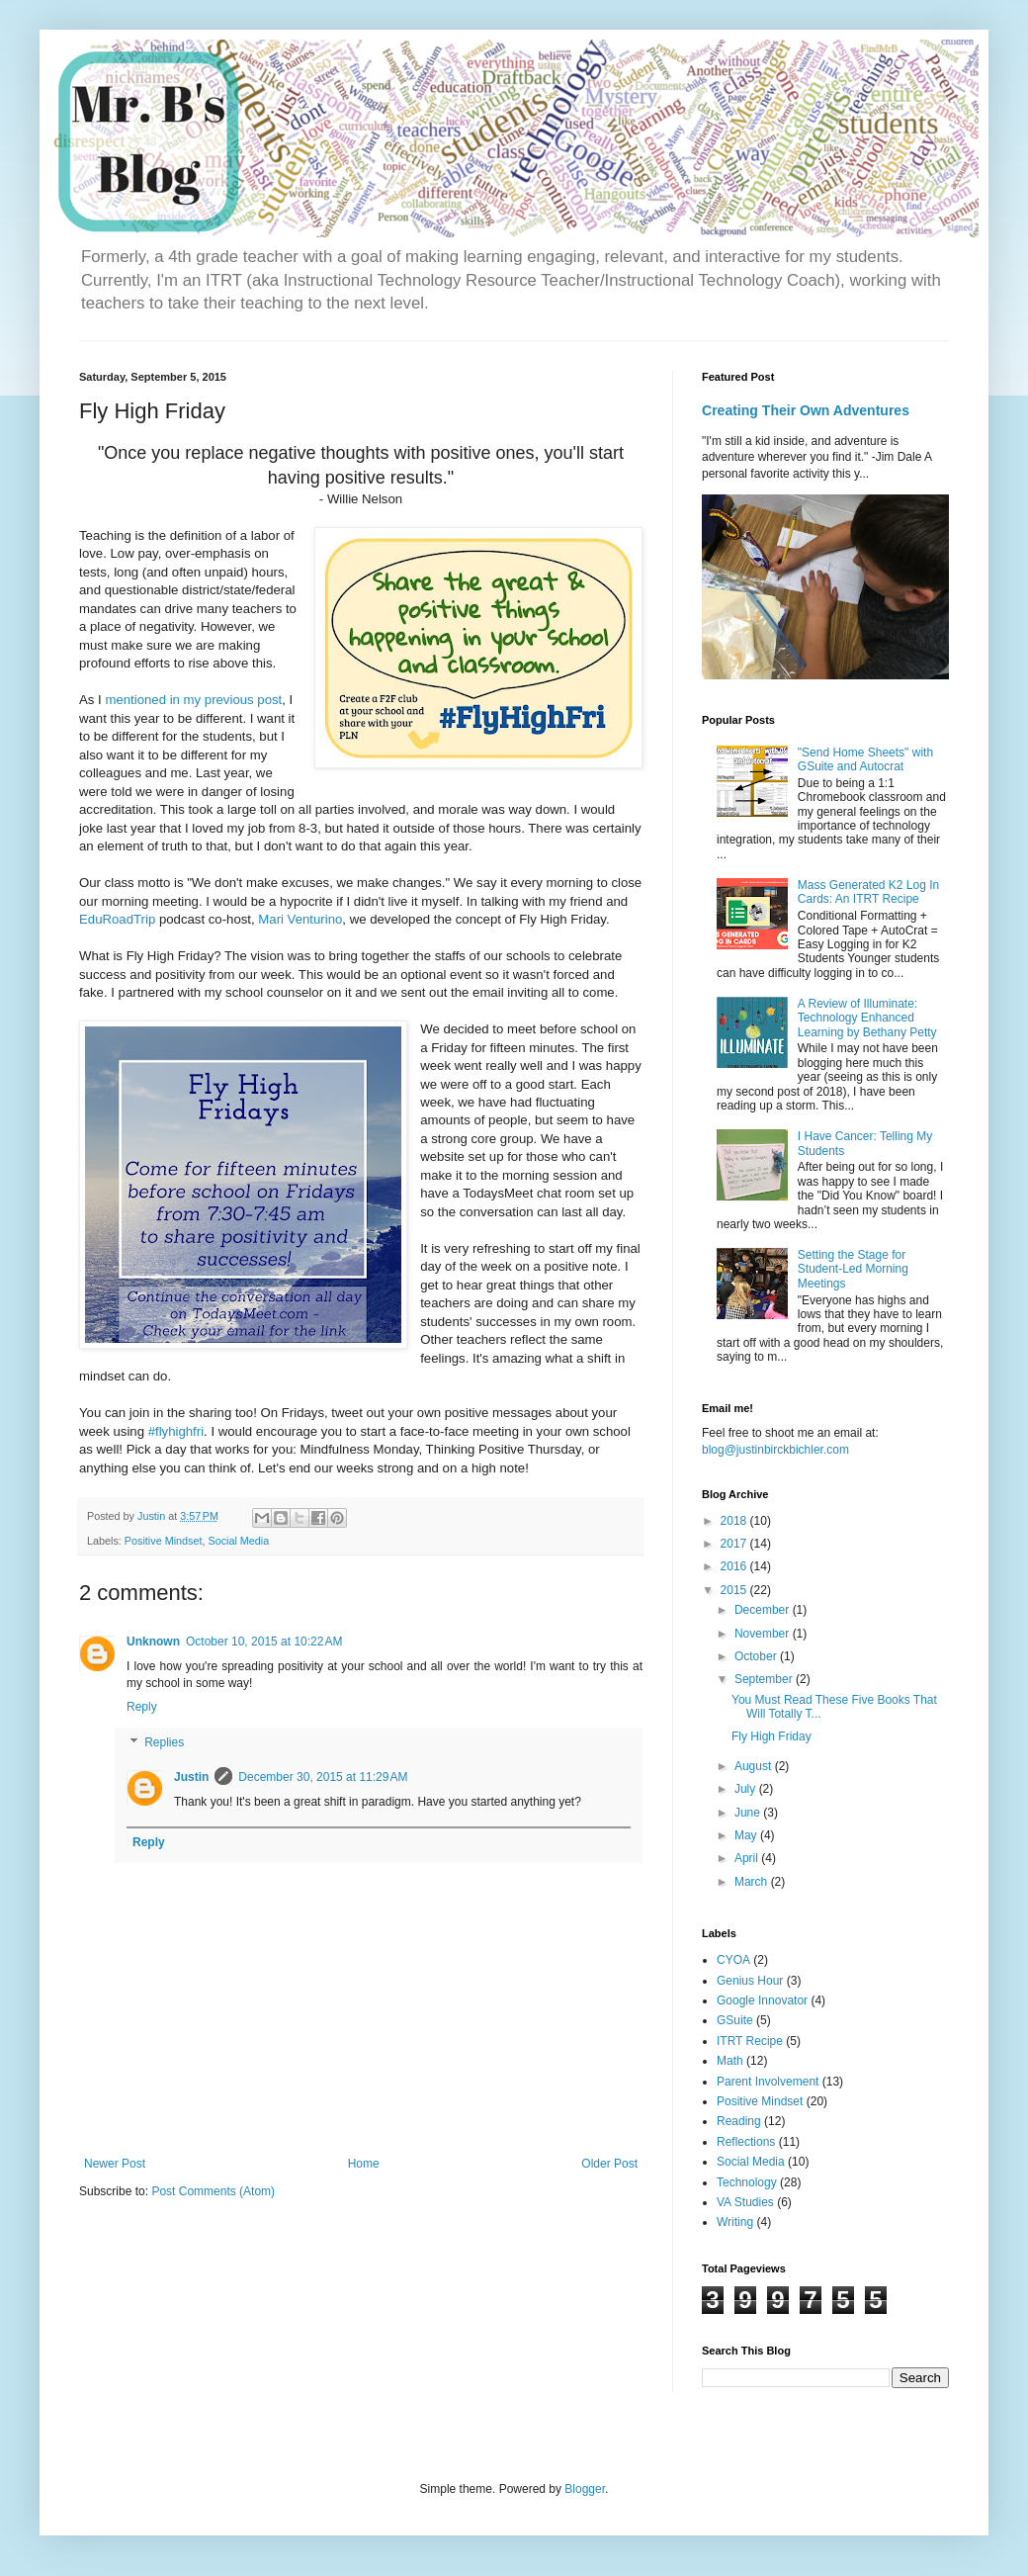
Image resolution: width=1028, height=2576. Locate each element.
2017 (735, 1544)
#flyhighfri (176, 1431)
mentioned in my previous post (193, 699)
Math (730, 2061)
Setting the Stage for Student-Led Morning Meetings (853, 1269)
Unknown (153, 1641)
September (765, 1679)
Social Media (238, 1541)
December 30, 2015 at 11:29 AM (322, 1777)
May (747, 1835)
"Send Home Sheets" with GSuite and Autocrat (865, 759)
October (757, 1656)
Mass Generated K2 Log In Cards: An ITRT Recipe (868, 892)
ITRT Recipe (750, 2041)
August (754, 1766)
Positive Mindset (164, 1541)
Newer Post (114, 2164)
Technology (747, 2182)
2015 (735, 1590)
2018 (735, 1521)
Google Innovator (762, 2000)
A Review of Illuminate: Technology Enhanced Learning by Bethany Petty (867, 1018)
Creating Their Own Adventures (805, 410)
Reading (739, 2121)
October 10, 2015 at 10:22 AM (264, 1641)
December (763, 1610)
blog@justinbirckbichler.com (775, 1450)
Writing (735, 2222)
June (748, 1813)
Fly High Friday (771, 1736)
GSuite (735, 2020)
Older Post (609, 2164)
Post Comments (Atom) (213, 2191)
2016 (735, 1566)
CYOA (733, 1960)
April (747, 1858)
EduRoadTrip (117, 919)
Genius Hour (750, 1981)
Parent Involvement (767, 2081)
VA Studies (745, 2202)
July (746, 1789)
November (763, 1634)
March (752, 1882)
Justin (191, 1777)
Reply (142, 1707)
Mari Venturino (300, 919)
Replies (164, 1742)
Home (364, 2164)
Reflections (746, 2142)
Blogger (584, 2489)
